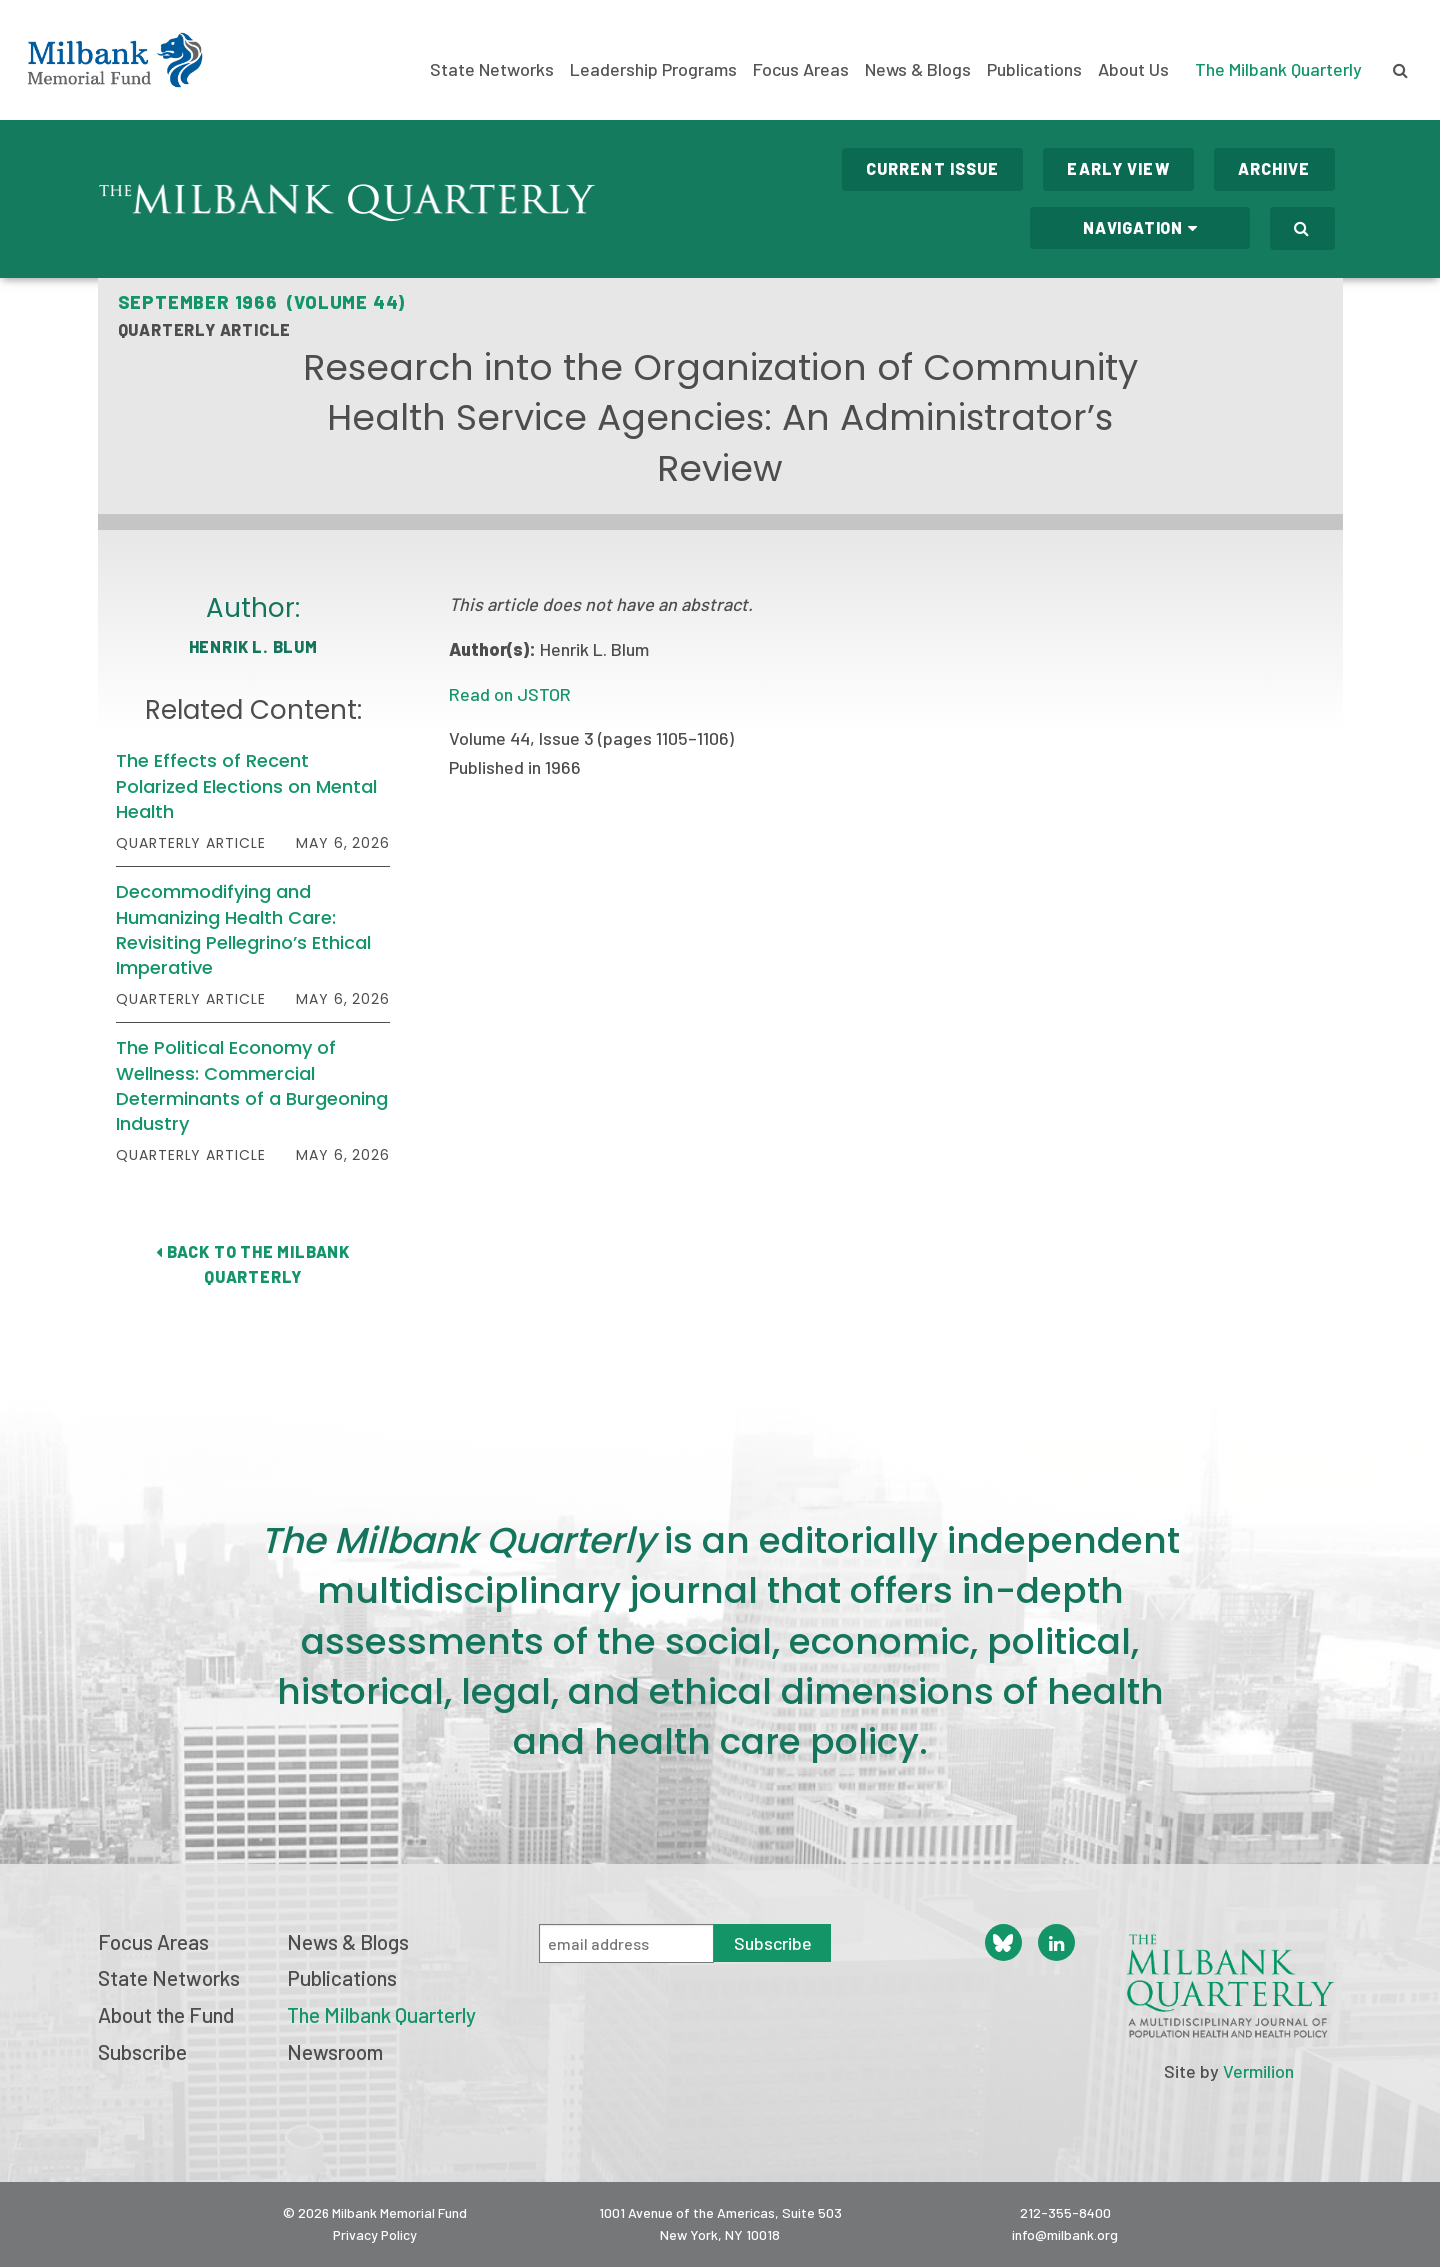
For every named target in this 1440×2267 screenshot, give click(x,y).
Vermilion (1258, 2071)
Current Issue (933, 168)
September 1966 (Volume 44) (262, 302)
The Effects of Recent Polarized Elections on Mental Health (246, 785)
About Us (1133, 69)
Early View (1118, 168)
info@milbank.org (1065, 2234)
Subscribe (142, 2051)
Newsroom (335, 2051)
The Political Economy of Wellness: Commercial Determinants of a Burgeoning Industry (252, 1085)
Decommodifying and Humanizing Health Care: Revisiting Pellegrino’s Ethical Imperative (243, 929)
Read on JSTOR (510, 694)
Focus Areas (801, 69)
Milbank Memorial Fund (115, 60)
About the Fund (166, 2014)
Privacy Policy (375, 2234)
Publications (1034, 69)
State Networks (492, 69)
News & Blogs (918, 69)
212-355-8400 (1065, 2212)
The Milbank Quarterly (1278, 69)
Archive (1274, 168)
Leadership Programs (653, 69)
